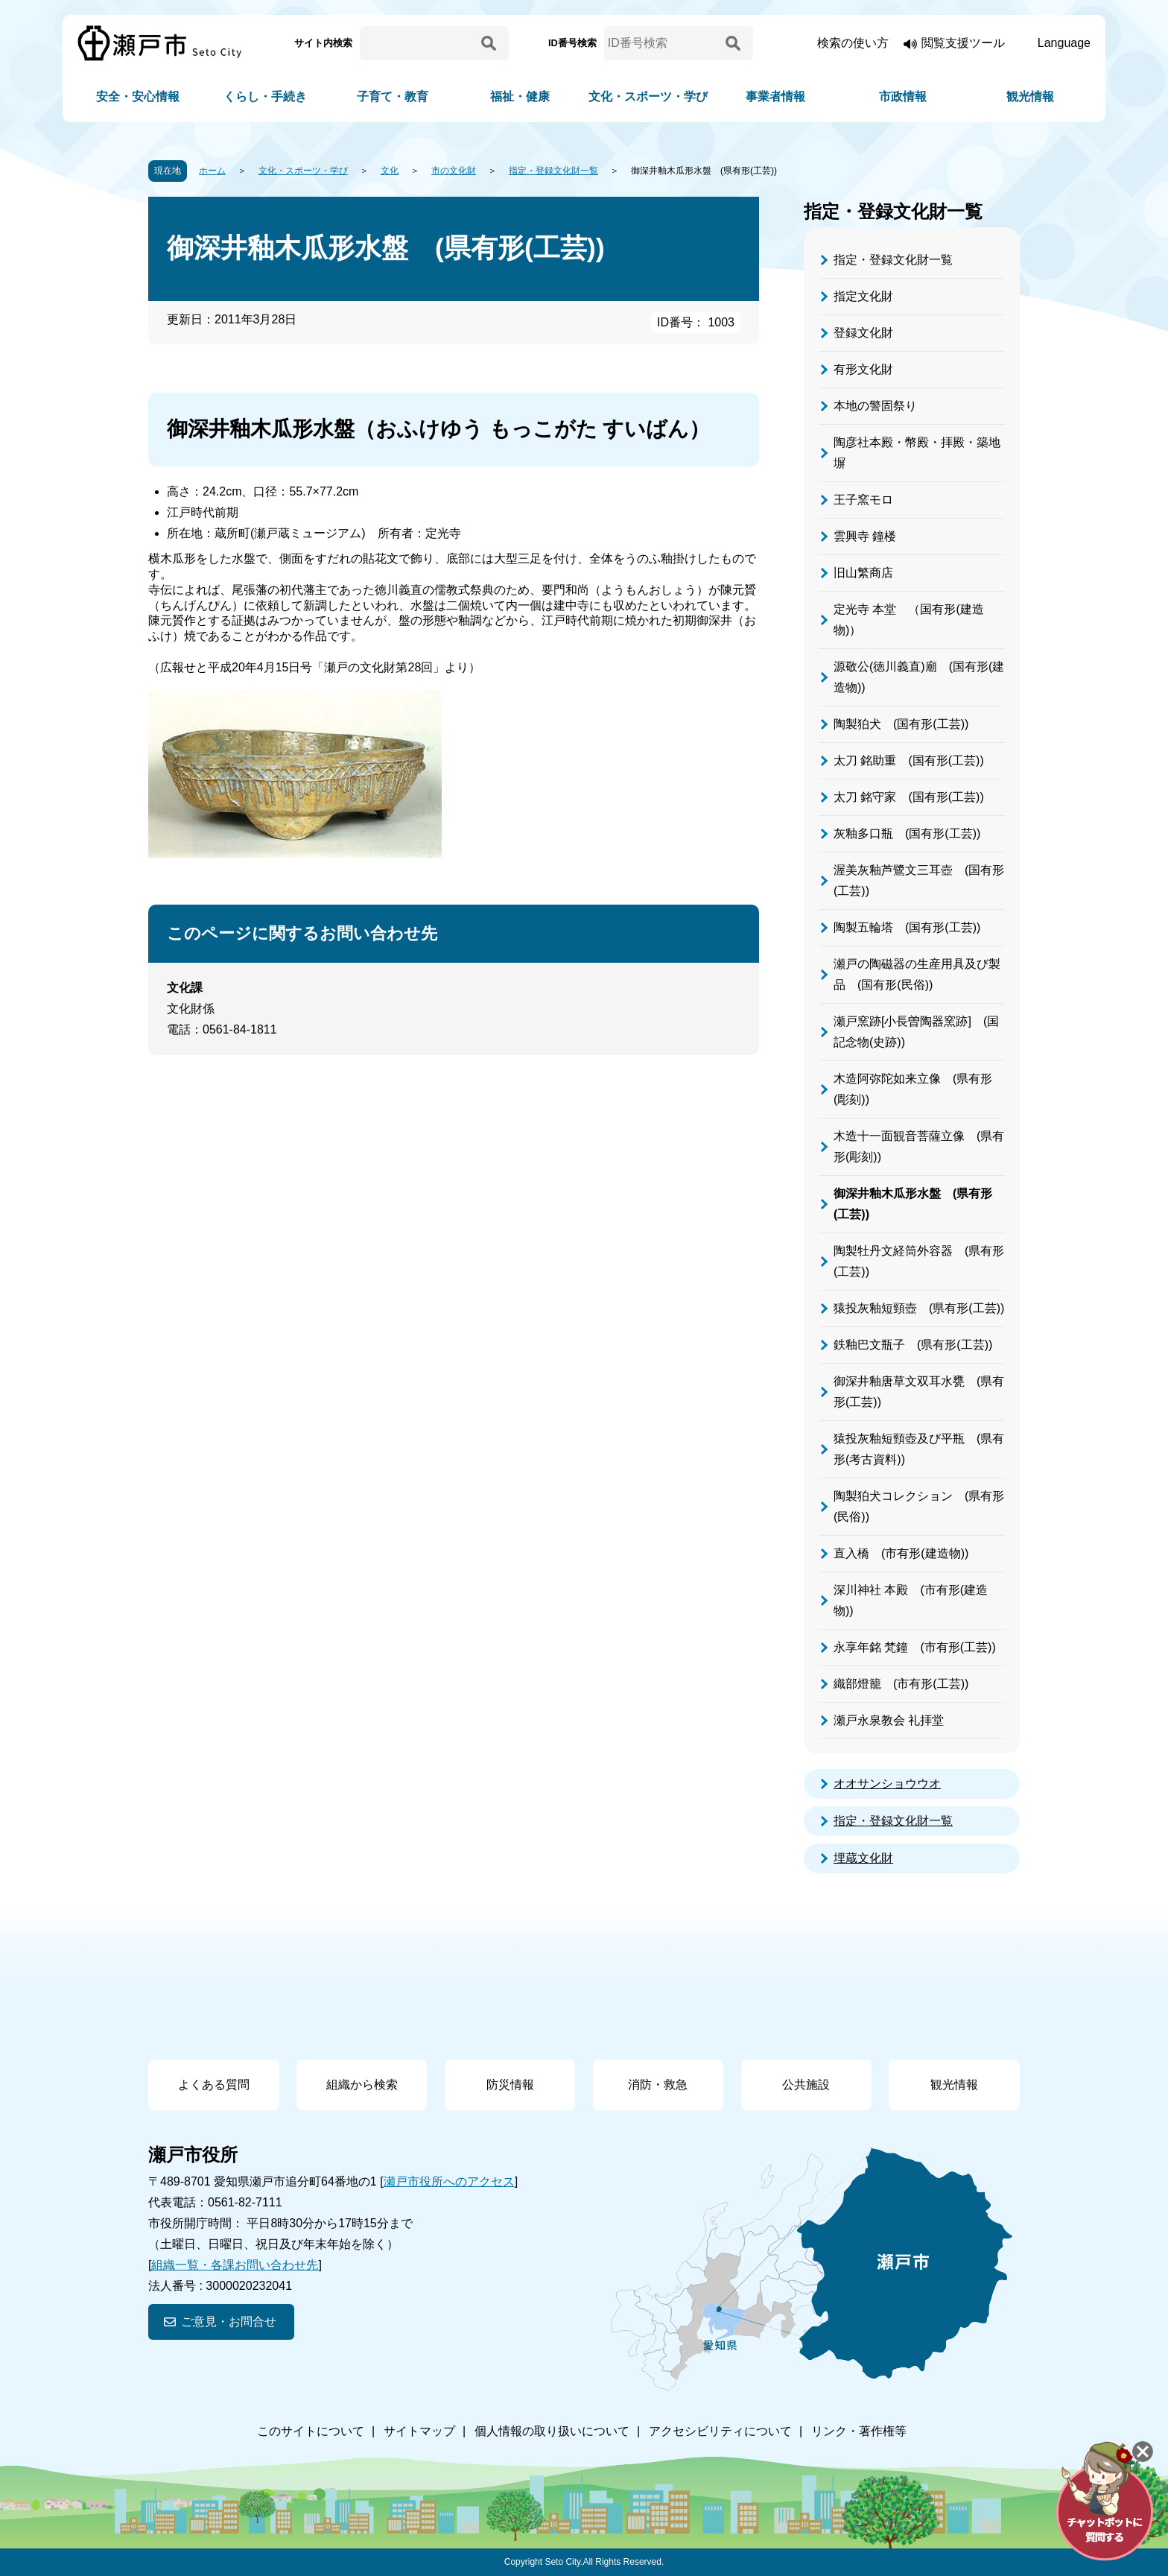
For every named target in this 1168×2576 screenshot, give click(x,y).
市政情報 (903, 96)
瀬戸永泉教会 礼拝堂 (889, 1720)
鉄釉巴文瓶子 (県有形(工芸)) (913, 1344)
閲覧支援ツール (963, 43)
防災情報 (510, 2084)
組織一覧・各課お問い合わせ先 (234, 2265)
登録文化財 (863, 332)
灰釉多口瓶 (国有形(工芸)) (907, 833)
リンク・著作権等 (859, 2431)
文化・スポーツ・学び (648, 96)
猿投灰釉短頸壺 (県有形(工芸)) (919, 1308)
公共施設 (806, 2084)
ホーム (212, 170)
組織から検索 (362, 2084)
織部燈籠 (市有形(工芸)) (901, 1683)
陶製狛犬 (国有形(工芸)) (901, 724)
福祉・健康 (520, 96)
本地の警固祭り (875, 405)
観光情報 (1030, 96)
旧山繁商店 (863, 572)
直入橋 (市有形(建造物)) (901, 1553)
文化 (390, 170)
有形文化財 (863, 369)
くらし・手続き (265, 96)
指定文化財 (863, 296)
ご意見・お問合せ (228, 2321)
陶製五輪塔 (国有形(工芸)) (907, 927)
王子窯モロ (863, 499)
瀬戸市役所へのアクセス (449, 2181)
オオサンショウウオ (887, 1783)
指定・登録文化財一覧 (553, 170)
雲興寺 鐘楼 (865, 536)
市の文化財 (453, 170)
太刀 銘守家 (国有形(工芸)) (909, 797)
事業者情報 (775, 96)
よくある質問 (214, 2084)
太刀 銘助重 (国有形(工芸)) (909, 760)
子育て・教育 (392, 96)
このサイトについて (310, 2431)
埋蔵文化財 (863, 1858)
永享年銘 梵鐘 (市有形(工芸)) (915, 1647)
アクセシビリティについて (720, 2431)
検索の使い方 (853, 43)
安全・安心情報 (138, 96)
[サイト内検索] (418, 43)
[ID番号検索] (662, 43)
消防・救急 (658, 2084)
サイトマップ (419, 2431)
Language (1064, 43)
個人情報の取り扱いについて (552, 2431)
